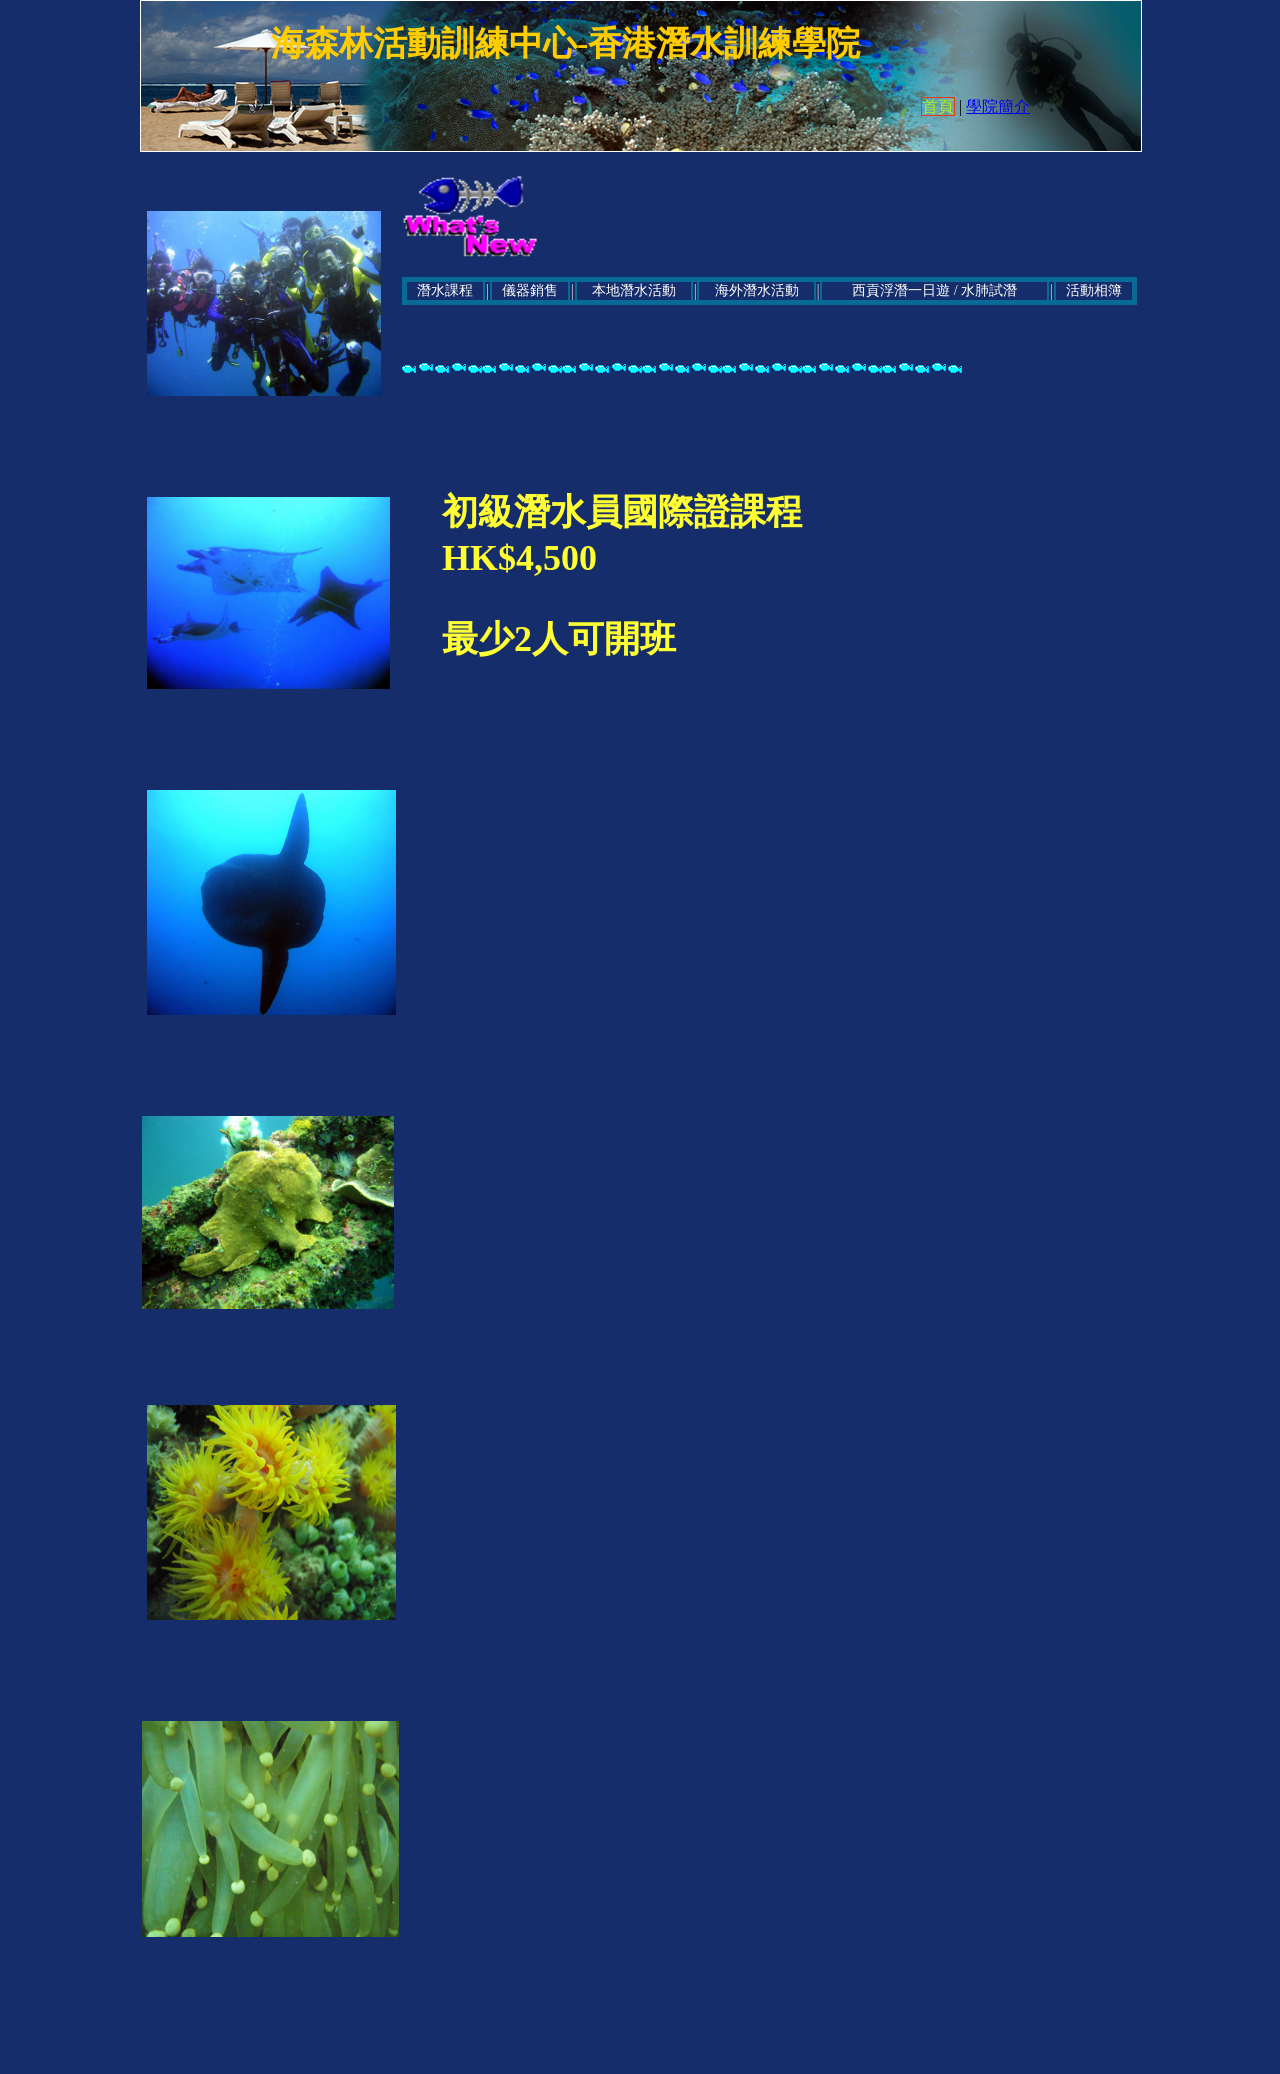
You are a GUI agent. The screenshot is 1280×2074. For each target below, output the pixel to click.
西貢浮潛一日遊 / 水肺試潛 (934, 290)
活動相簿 (1094, 290)
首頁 (938, 106)
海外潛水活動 (757, 290)
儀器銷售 (530, 290)
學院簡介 (998, 106)
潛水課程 (445, 290)
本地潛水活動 (634, 290)
